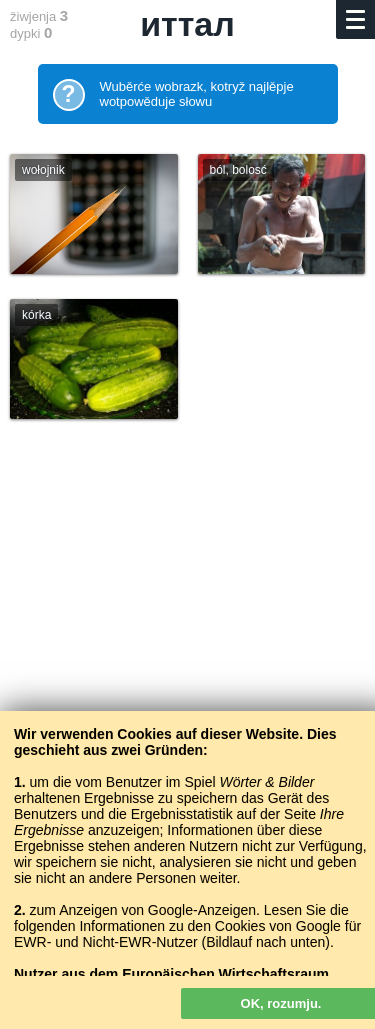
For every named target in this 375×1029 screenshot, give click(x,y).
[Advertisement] (187, 661)
